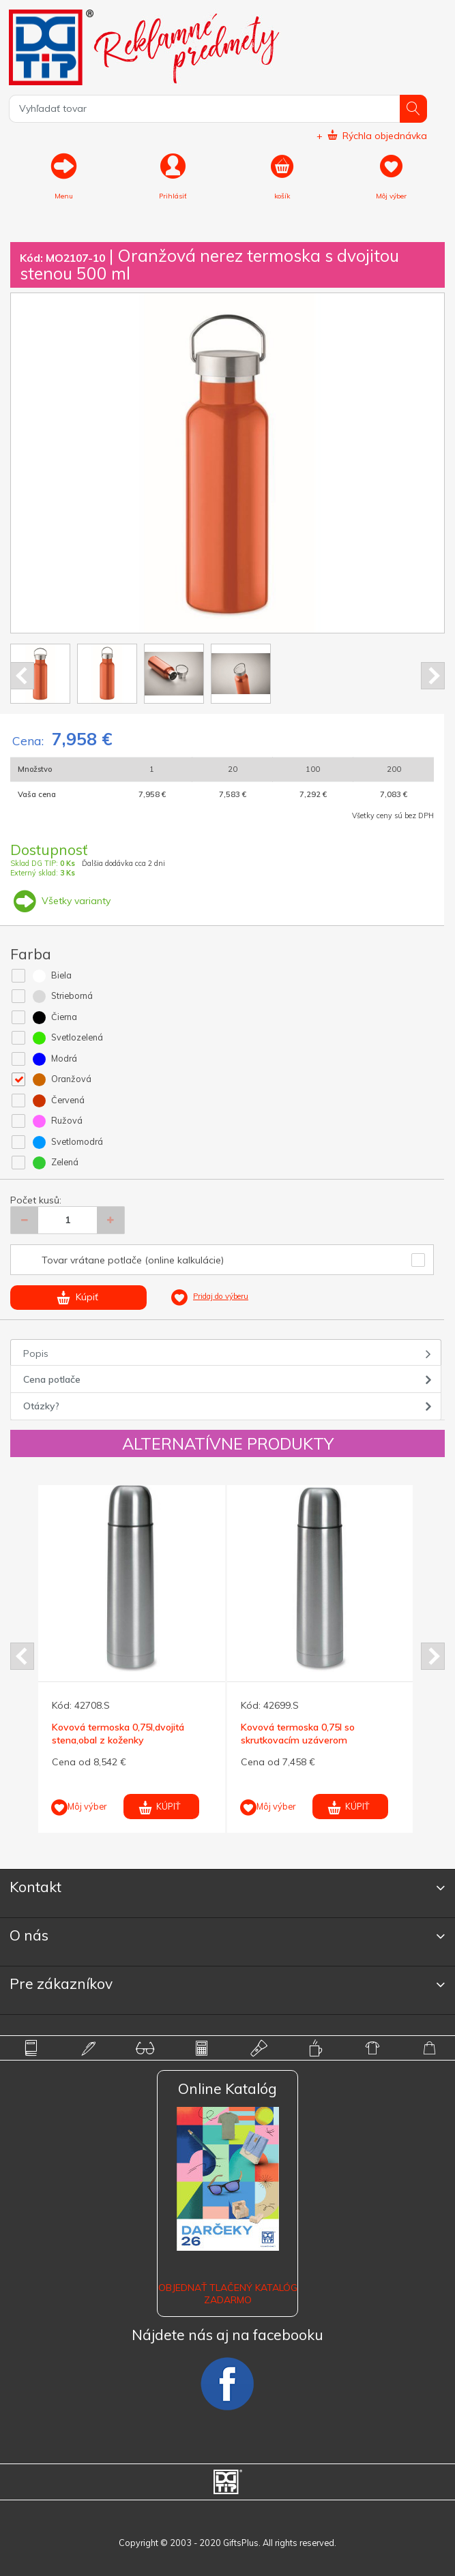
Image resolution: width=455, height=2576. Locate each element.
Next (433, 675)
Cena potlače (51, 1379)
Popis (35, 1353)
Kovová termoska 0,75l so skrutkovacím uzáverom (298, 1733)
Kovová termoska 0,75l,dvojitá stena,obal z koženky (118, 1733)
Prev (22, 675)
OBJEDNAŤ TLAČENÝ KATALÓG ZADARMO (227, 2293)
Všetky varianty (60, 901)
